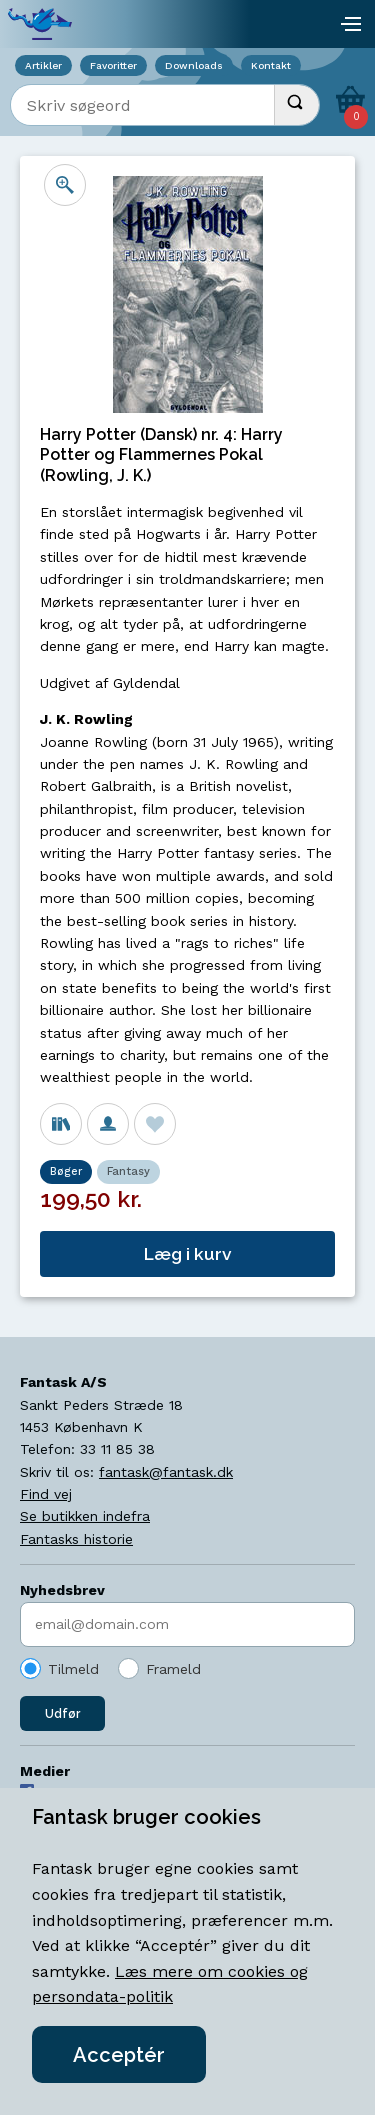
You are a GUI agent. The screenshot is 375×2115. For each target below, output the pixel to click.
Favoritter (113, 65)
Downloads (194, 65)
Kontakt (271, 65)
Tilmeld (73, 1669)
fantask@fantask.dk (166, 1472)
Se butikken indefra (85, 1516)
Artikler (43, 65)
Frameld (173, 1669)
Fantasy (128, 1171)
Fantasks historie (76, 1539)
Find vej (46, 1494)
